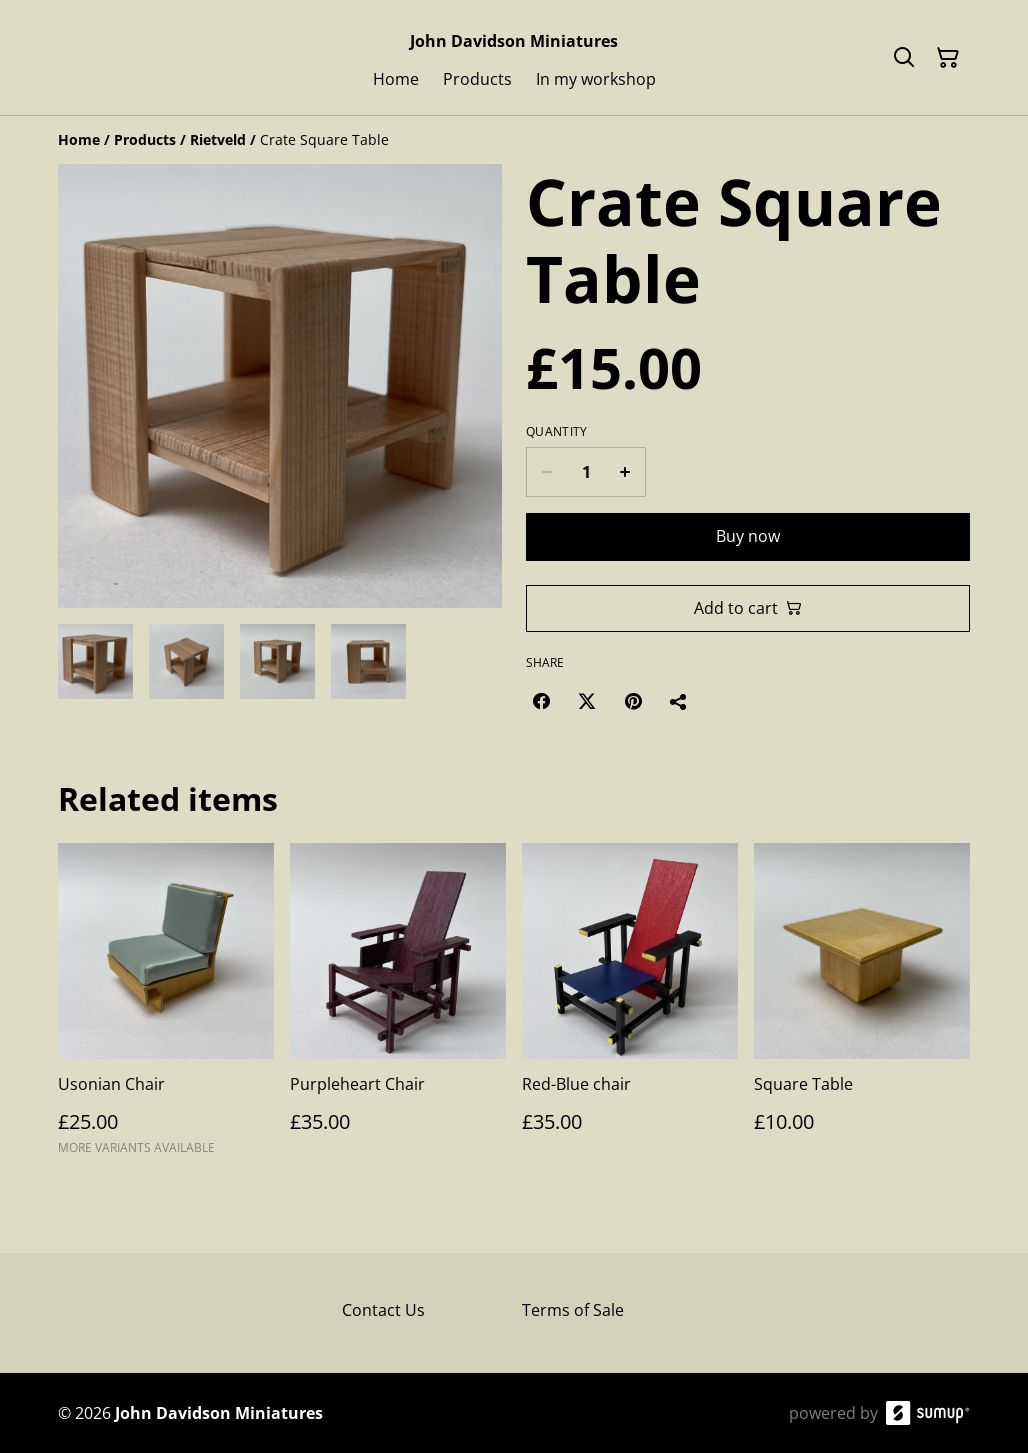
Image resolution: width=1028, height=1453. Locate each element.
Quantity (556, 432)
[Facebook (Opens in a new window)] (541, 701)
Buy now (748, 536)
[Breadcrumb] (514, 140)
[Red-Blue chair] (630, 1008)
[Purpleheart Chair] (398, 1008)
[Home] (79, 139)
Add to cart (748, 608)
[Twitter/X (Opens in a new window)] (587, 701)
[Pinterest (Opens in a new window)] (633, 701)
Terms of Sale (573, 1310)
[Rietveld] (218, 139)
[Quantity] (586, 472)
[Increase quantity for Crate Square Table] (625, 472)
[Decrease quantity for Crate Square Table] (546, 472)
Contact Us (383, 1310)
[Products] (145, 139)
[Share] (679, 701)
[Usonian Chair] (166, 1008)
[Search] (904, 58)
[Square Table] (862, 1008)
